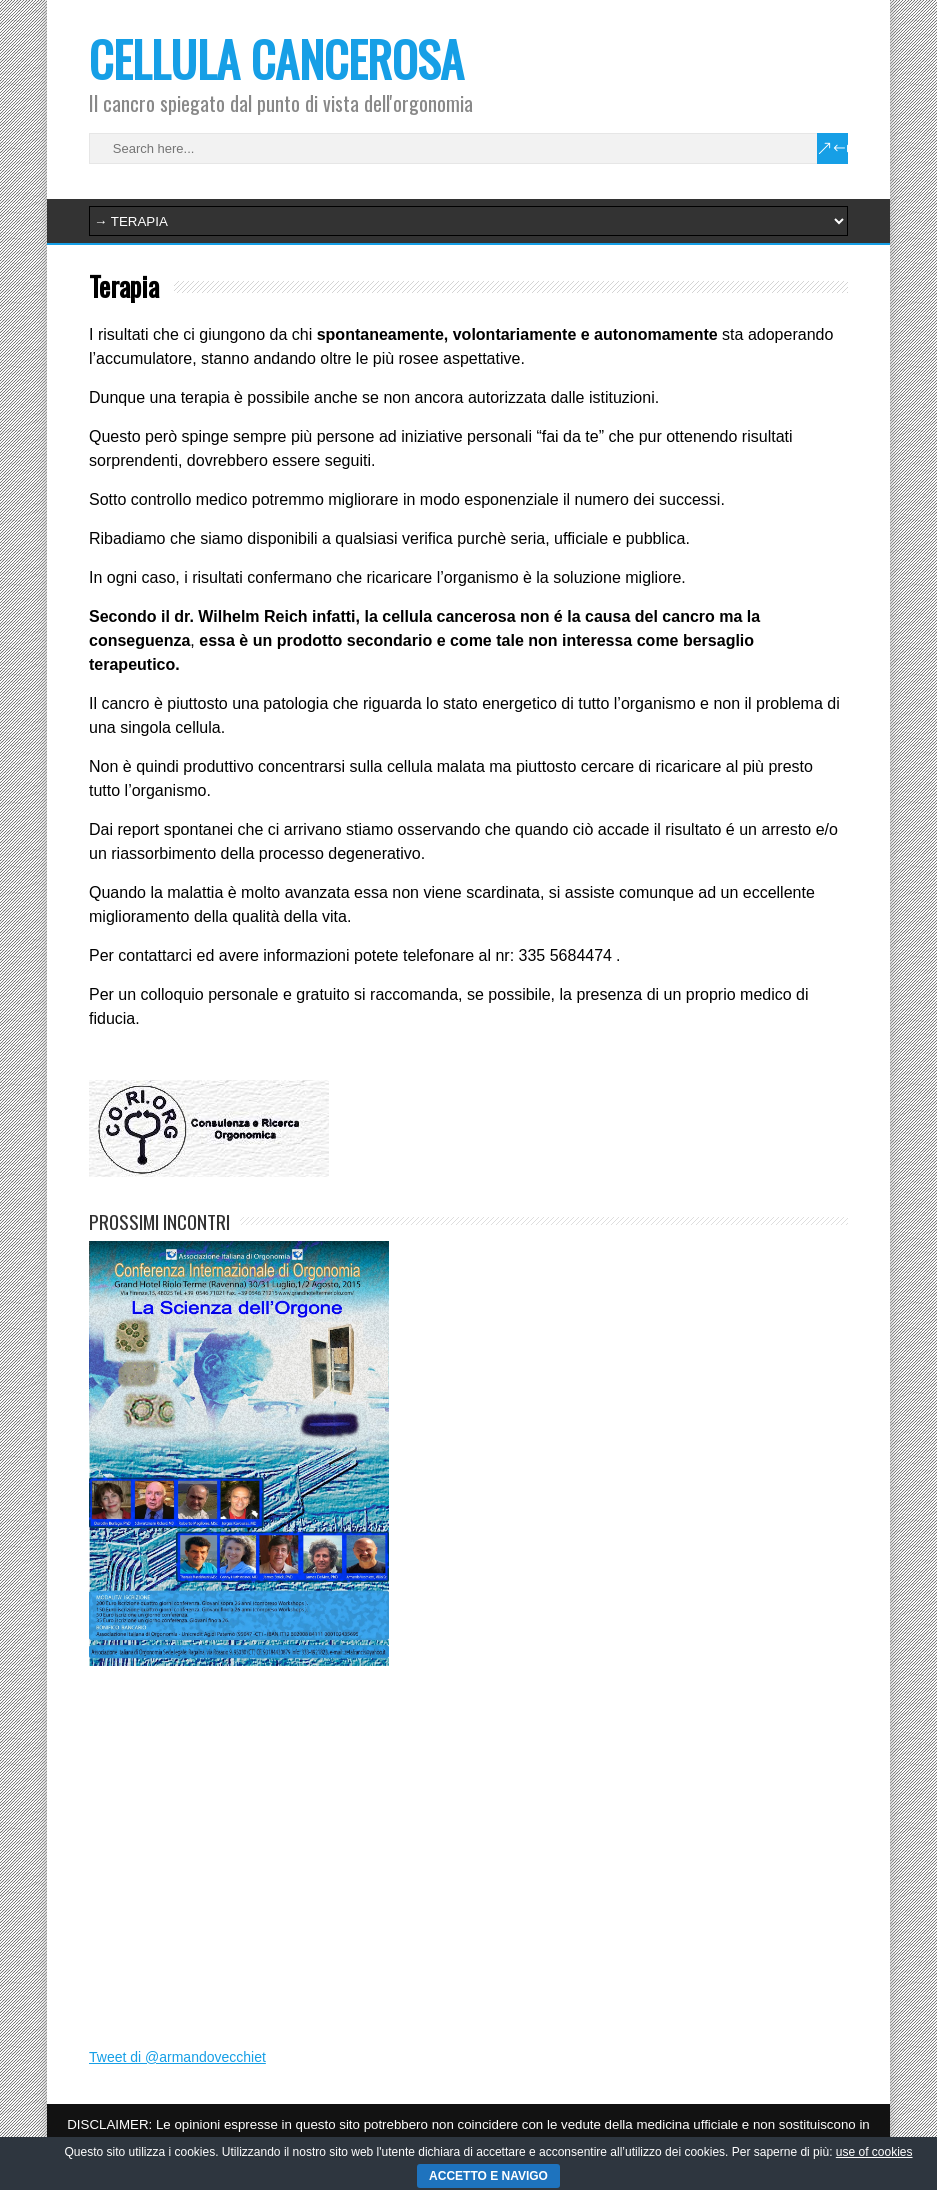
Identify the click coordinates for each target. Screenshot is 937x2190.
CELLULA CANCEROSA (276, 58)
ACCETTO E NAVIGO (488, 2176)
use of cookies (874, 2152)
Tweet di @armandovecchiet (177, 2057)
